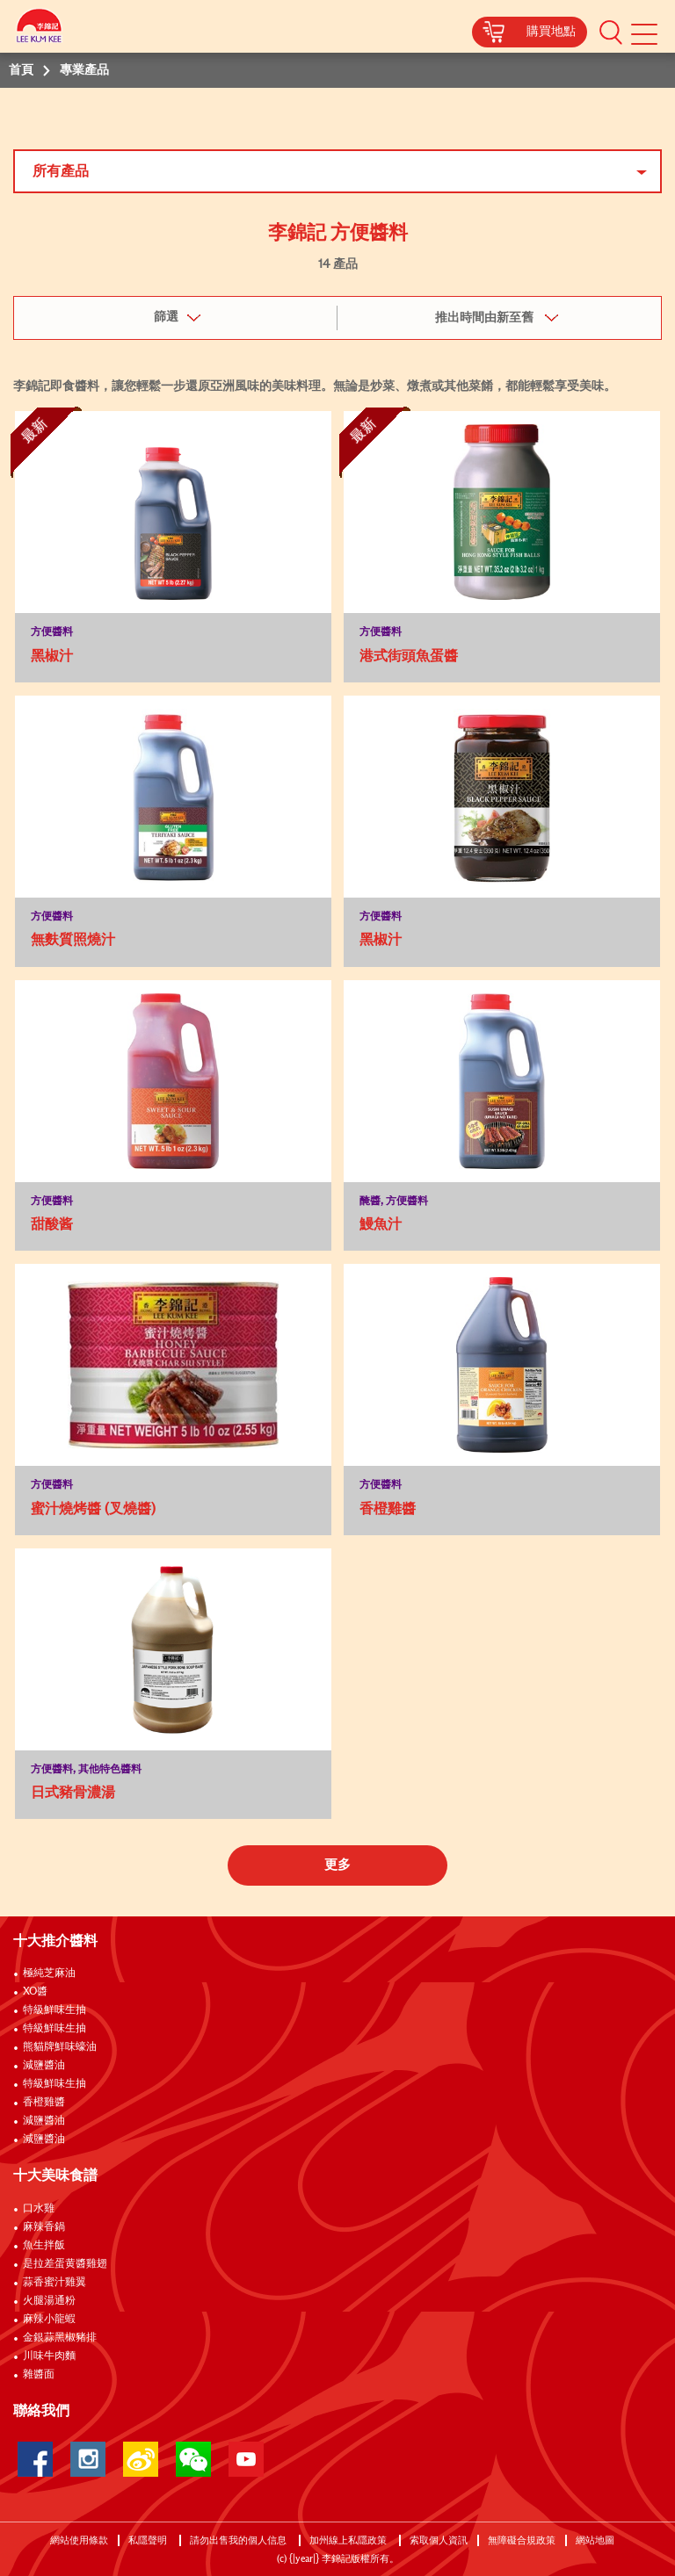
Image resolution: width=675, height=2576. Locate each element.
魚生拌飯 (44, 2245)
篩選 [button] (166, 317)
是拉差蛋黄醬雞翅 (65, 2264)
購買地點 (551, 31)
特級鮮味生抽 (54, 2010)
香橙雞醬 (44, 2102)
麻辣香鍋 (44, 2227)
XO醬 (35, 1992)
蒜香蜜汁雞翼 (54, 2282)
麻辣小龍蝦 (49, 2319)
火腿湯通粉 (49, 2301)
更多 (337, 1865)
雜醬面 (38, 2375)
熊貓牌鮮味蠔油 (60, 2047)
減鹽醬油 (44, 2065)
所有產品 (61, 171)
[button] (610, 31)
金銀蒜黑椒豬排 (60, 2338)
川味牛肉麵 (49, 2356)
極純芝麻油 (49, 1973)
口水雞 (38, 2209)
